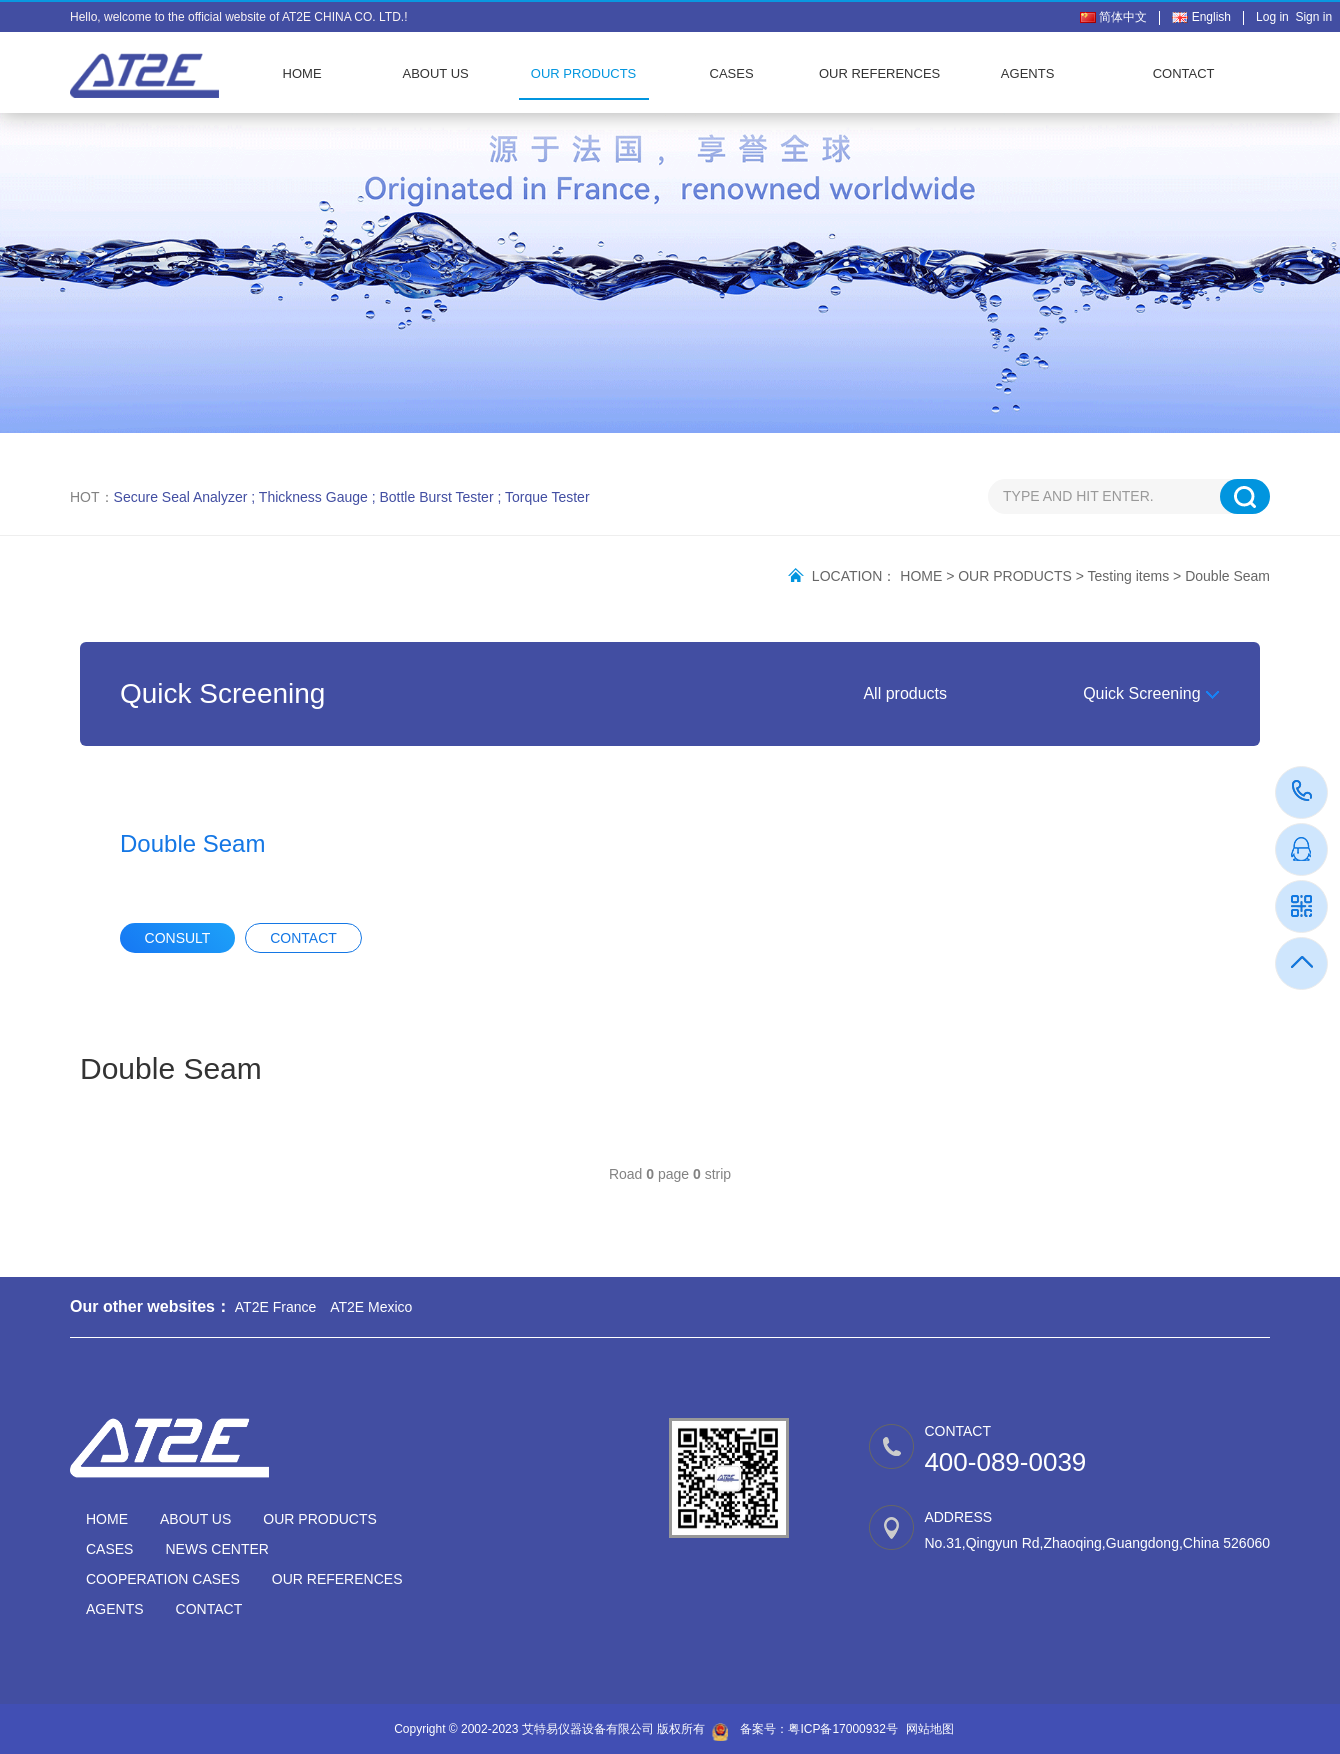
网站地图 (930, 1729)
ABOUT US (435, 73)
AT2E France (275, 1307)
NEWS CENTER (216, 1549)
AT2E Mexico (371, 1307)
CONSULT (178, 938)
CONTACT (1184, 73)
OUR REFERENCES (879, 73)
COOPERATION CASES (163, 1579)
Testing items (1129, 576)
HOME (302, 73)
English (1201, 17)
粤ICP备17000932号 (842, 1729)
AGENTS (1027, 73)
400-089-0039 (1302, 792)
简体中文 (1113, 17)
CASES (732, 73)
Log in (1275, 17)
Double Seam (1227, 576)
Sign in (1313, 17)
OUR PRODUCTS (583, 73)
